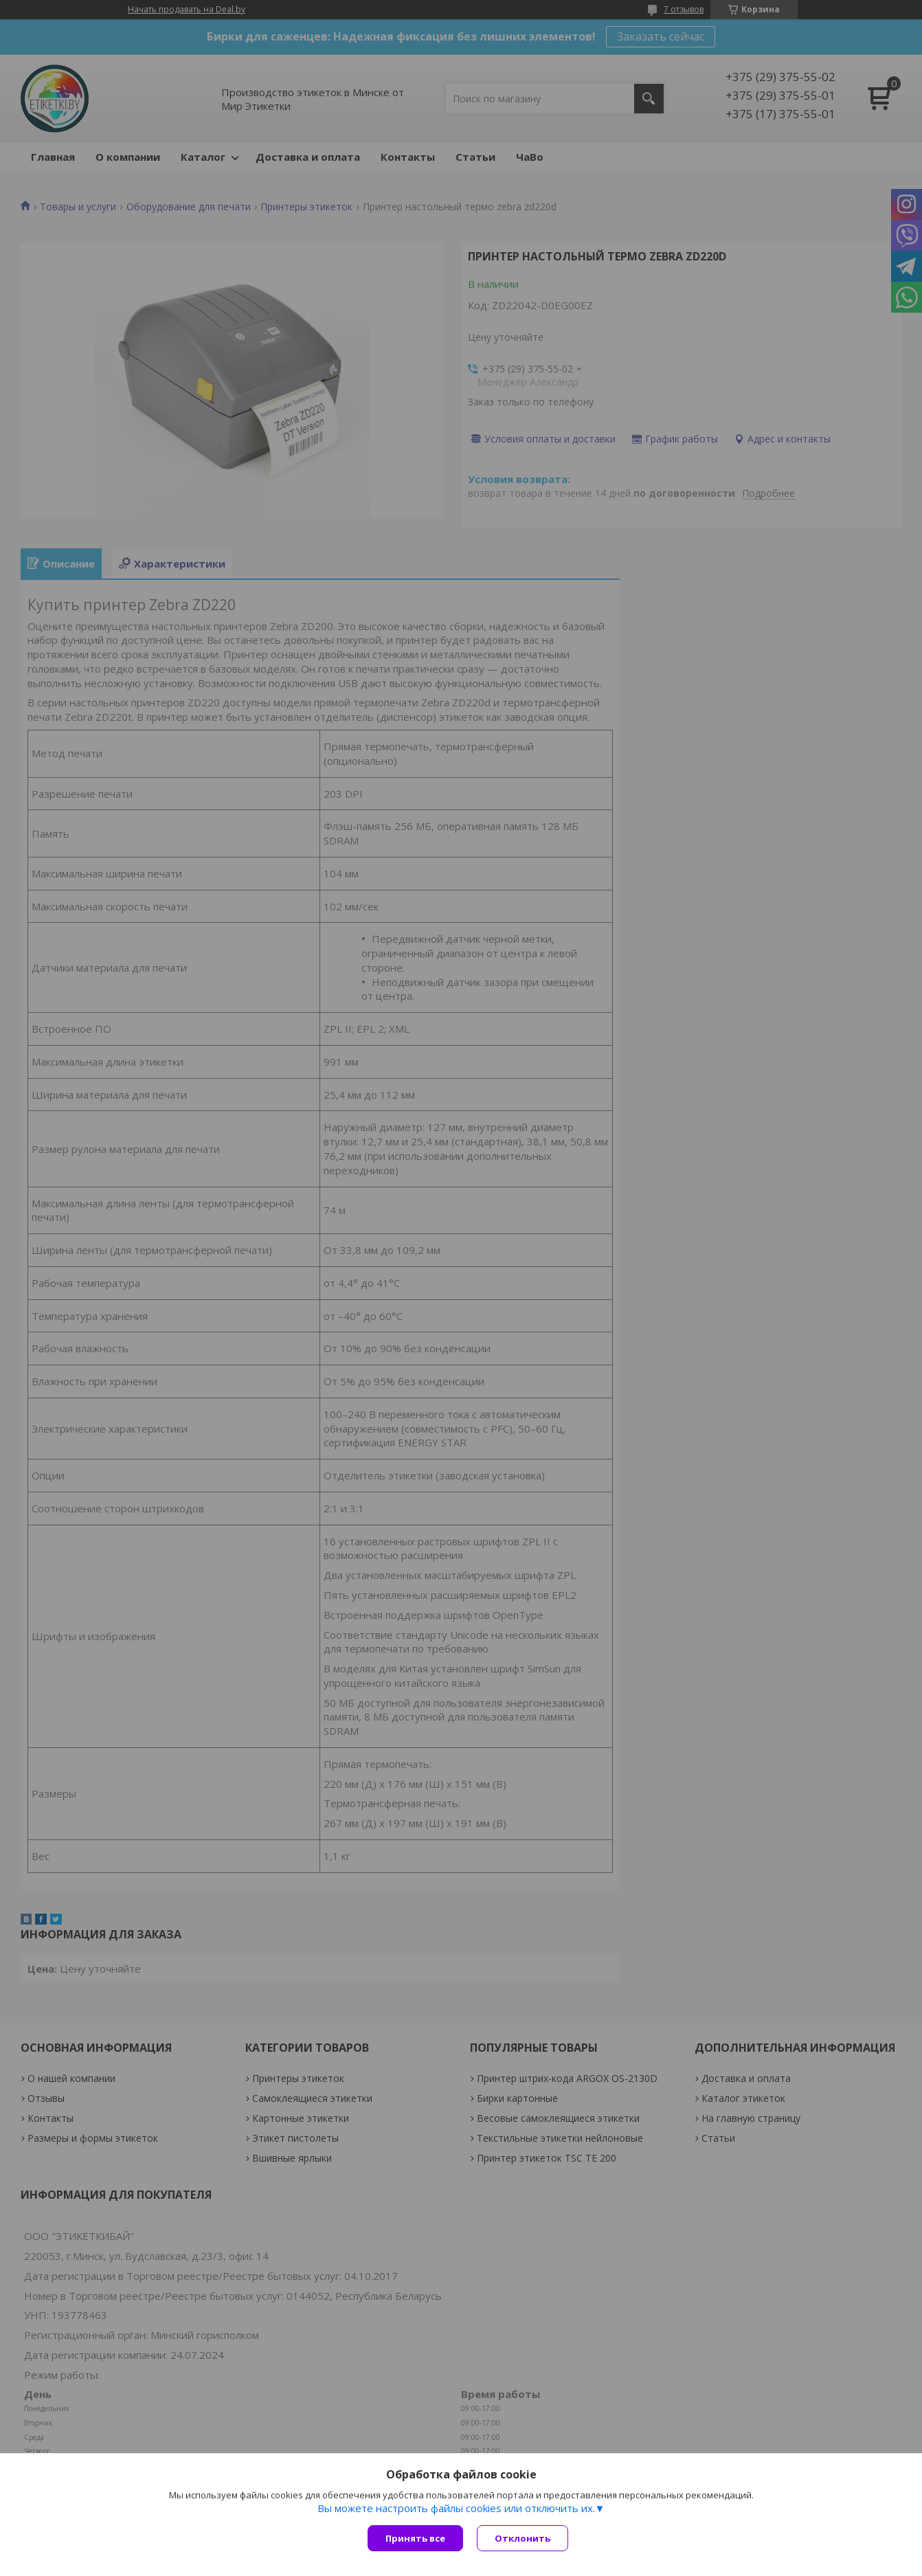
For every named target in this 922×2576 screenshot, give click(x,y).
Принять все (415, 2538)
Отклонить (522, 2538)
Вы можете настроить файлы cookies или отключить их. (456, 2508)
